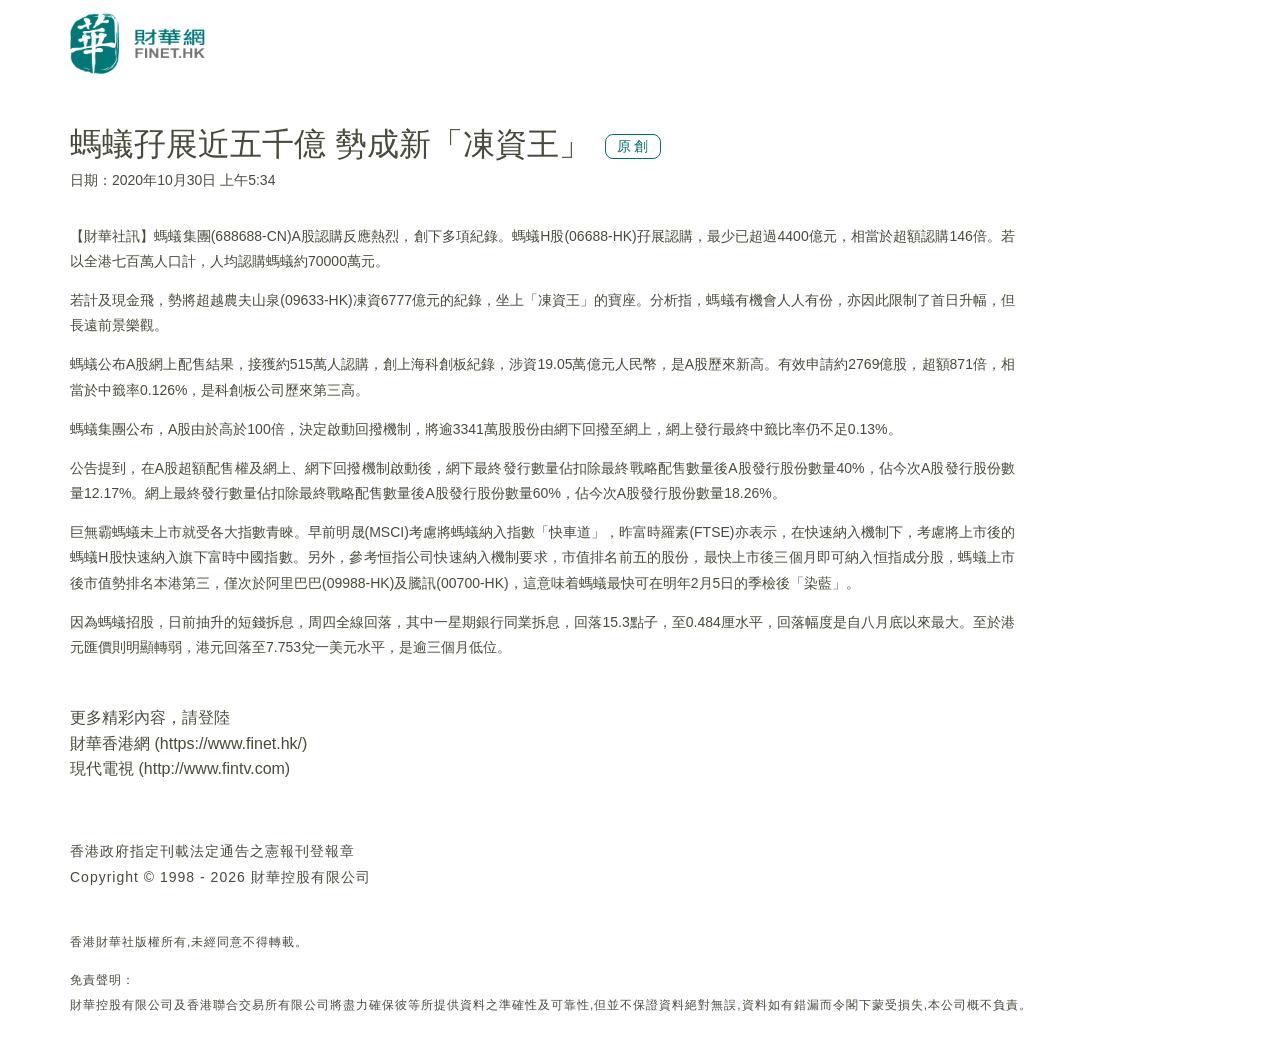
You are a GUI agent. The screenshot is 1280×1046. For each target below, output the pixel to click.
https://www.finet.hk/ (231, 743)
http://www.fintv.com (214, 768)
